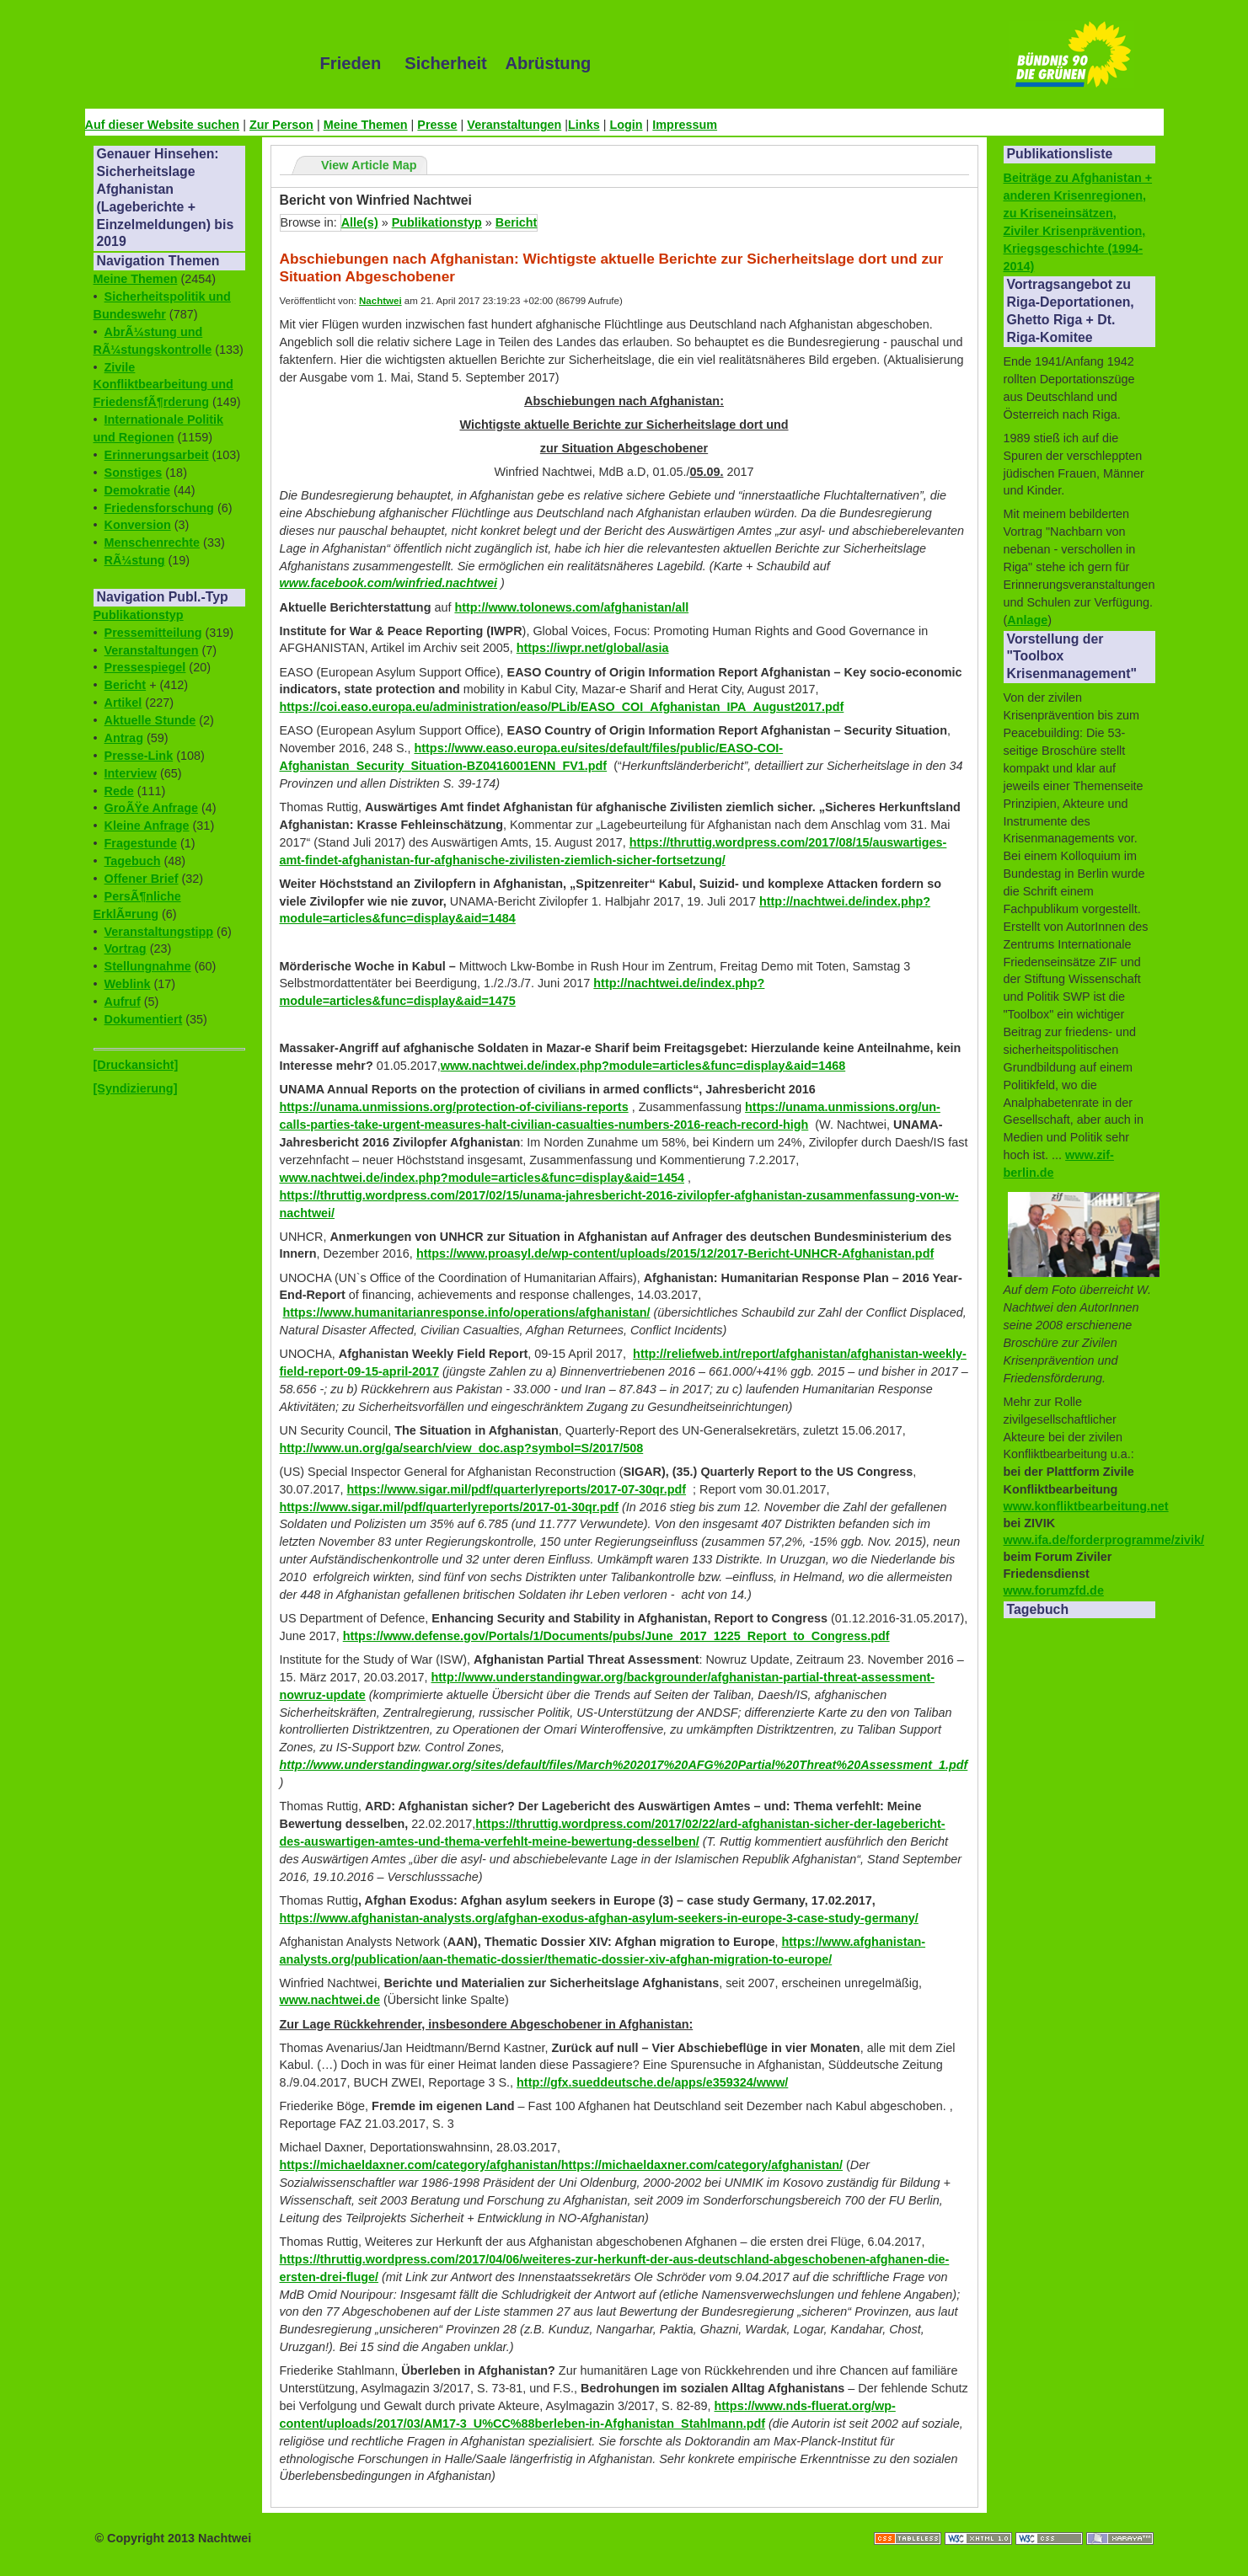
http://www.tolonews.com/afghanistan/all (571, 607)
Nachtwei (380, 301)
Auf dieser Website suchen (162, 124)
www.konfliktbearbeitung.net (1086, 1506)
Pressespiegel (145, 667)
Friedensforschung (159, 508)
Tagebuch (132, 861)
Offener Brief (141, 878)
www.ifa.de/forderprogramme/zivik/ (1104, 1540)
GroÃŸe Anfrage (151, 808)
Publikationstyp (139, 615)
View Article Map (369, 165)
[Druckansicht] (136, 1065)
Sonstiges (133, 472)
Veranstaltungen (514, 124)
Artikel (123, 702)
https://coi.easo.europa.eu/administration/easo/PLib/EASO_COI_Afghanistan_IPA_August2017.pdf (562, 706)
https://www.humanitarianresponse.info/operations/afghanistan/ (467, 1312)
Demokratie (137, 490)
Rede (119, 791)
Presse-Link (139, 755)
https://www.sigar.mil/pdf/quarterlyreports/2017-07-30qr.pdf (517, 1489)
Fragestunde (140, 843)
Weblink (127, 984)
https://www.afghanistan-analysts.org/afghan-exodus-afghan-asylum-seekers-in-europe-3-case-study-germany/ (599, 1918)
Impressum (684, 124)
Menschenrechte (152, 542)
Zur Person (281, 124)
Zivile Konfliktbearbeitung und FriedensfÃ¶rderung (163, 385)
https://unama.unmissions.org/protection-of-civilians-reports (454, 1107)
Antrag (123, 738)
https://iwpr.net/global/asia (593, 648)
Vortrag (125, 948)
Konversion (137, 525)
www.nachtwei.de (330, 2000)
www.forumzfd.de (1054, 1590)
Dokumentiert (143, 1019)
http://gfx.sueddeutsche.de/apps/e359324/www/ (652, 2082)
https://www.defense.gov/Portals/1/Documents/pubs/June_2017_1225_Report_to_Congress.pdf (616, 1636)
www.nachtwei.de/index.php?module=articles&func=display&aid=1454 (482, 1177)
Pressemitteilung (153, 632)
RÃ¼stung (134, 560)
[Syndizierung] (136, 1088)
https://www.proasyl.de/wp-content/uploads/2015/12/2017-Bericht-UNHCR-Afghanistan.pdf (675, 1253)
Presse (437, 124)
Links (584, 124)
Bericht (125, 685)
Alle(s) (359, 222)
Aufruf (122, 1001)
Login (625, 124)
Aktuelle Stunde (150, 720)
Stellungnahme (147, 966)
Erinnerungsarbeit (156, 455)
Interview (130, 773)
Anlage (1027, 620)
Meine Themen (366, 124)
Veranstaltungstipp (159, 931)
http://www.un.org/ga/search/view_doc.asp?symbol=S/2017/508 (462, 1448)
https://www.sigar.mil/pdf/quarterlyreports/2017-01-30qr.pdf (449, 1507)
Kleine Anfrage (147, 825)
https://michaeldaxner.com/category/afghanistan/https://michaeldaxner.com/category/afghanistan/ (562, 2165)
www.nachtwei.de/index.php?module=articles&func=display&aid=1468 (643, 1065)
